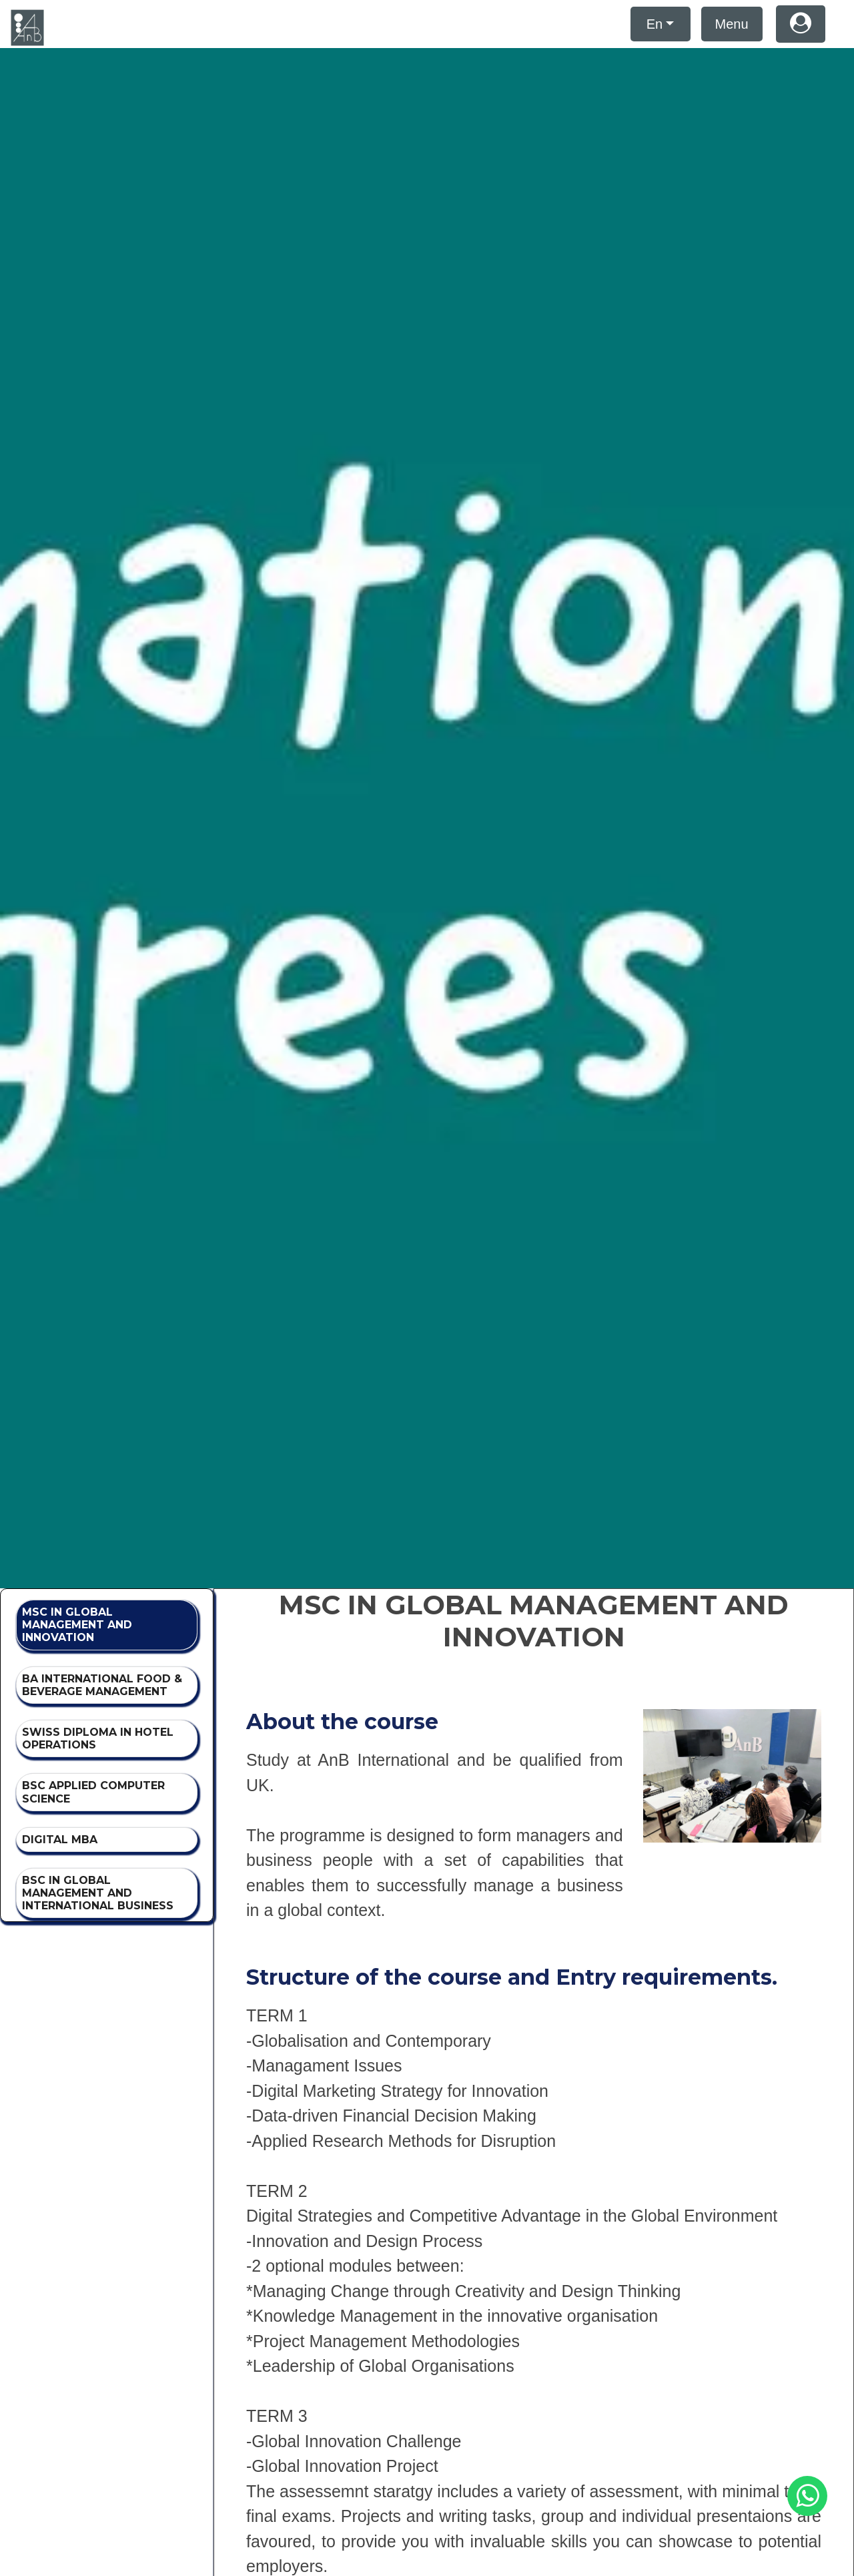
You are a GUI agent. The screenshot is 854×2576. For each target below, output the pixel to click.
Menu (732, 24)
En (655, 24)
